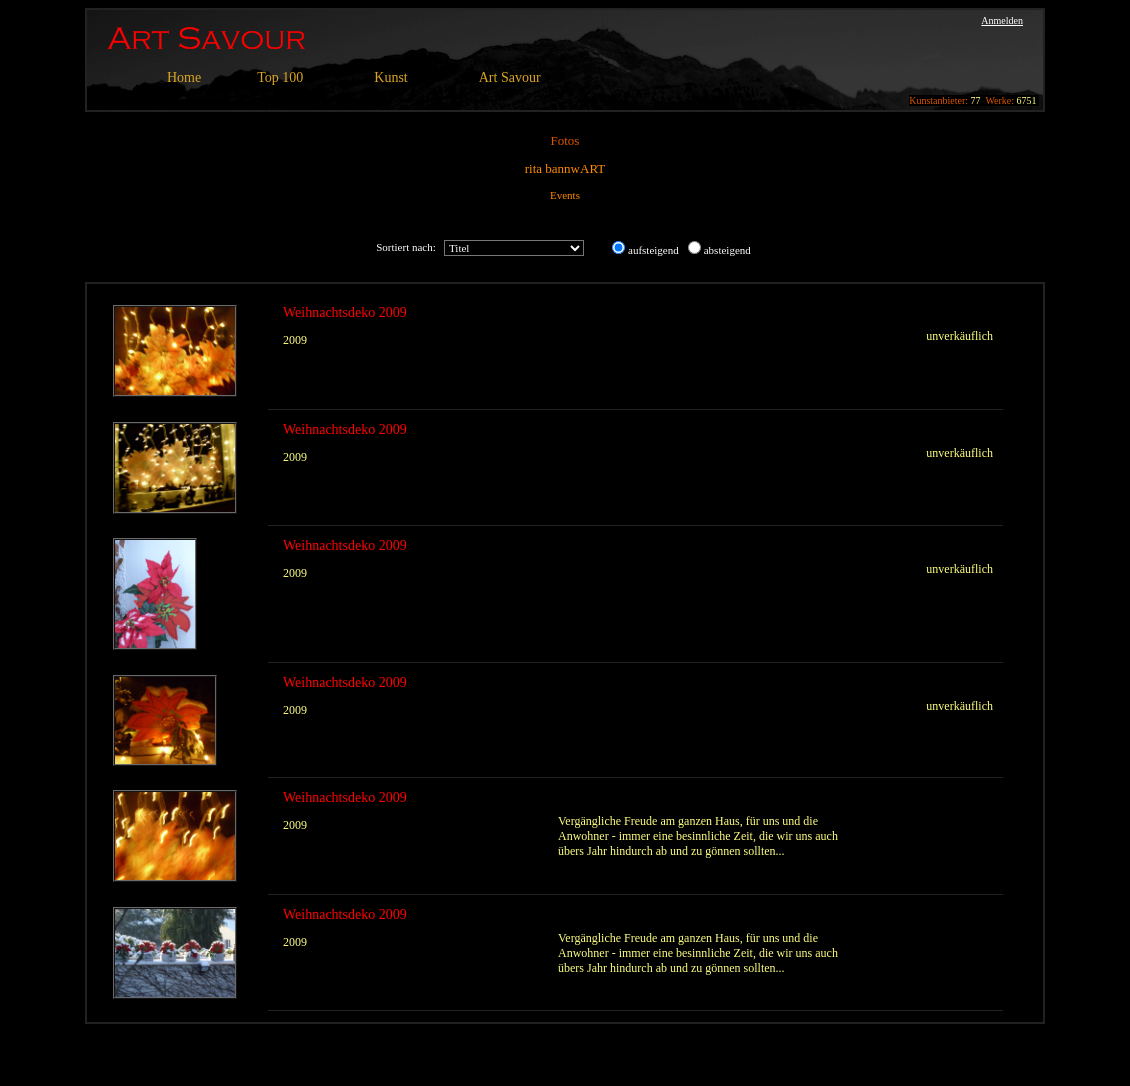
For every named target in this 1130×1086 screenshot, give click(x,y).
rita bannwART (565, 168)
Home (184, 77)
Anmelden (1002, 20)
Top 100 (280, 77)
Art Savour (510, 77)
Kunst (390, 77)
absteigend (727, 250)
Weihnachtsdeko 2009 (345, 312)
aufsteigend (653, 250)
